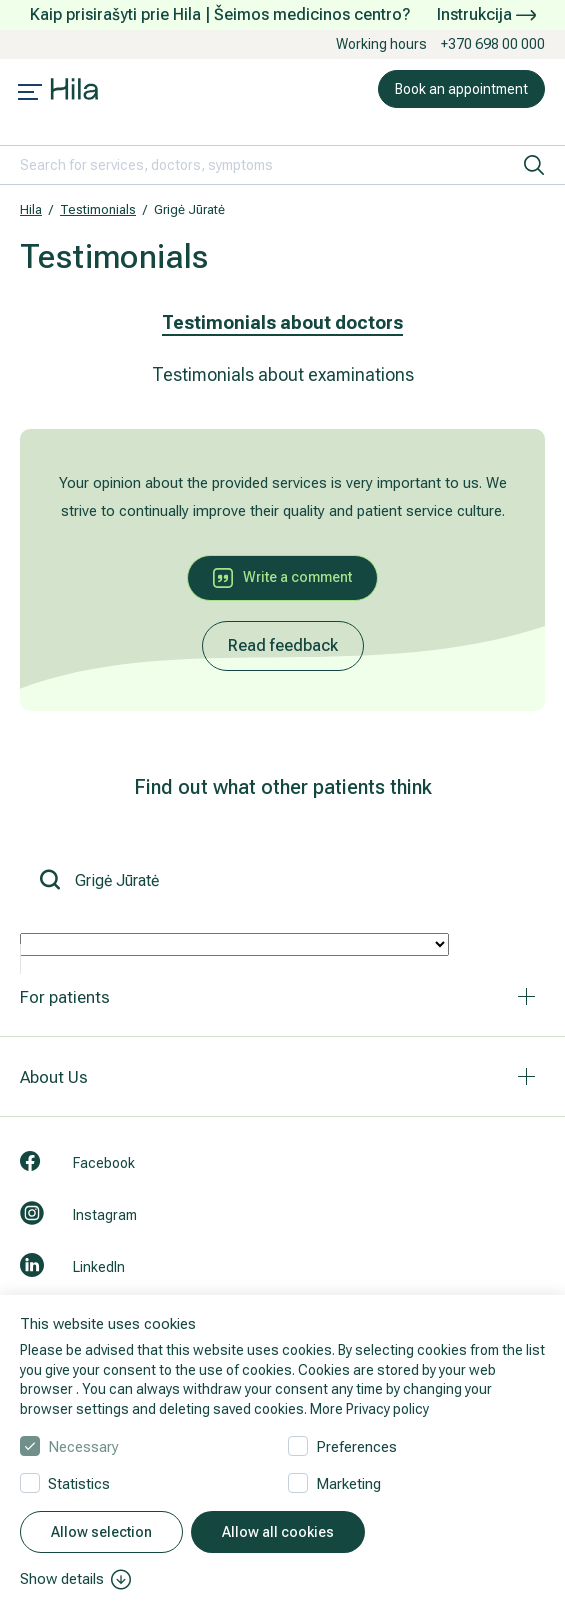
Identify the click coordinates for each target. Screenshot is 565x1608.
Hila (31, 209)
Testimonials (98, 209)
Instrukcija (486, 14)
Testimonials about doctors (282, 322)
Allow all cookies (278, 1532)
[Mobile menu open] (30, 94)
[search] (534, 165)
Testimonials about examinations (283, 374)
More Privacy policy (369, 1409)
